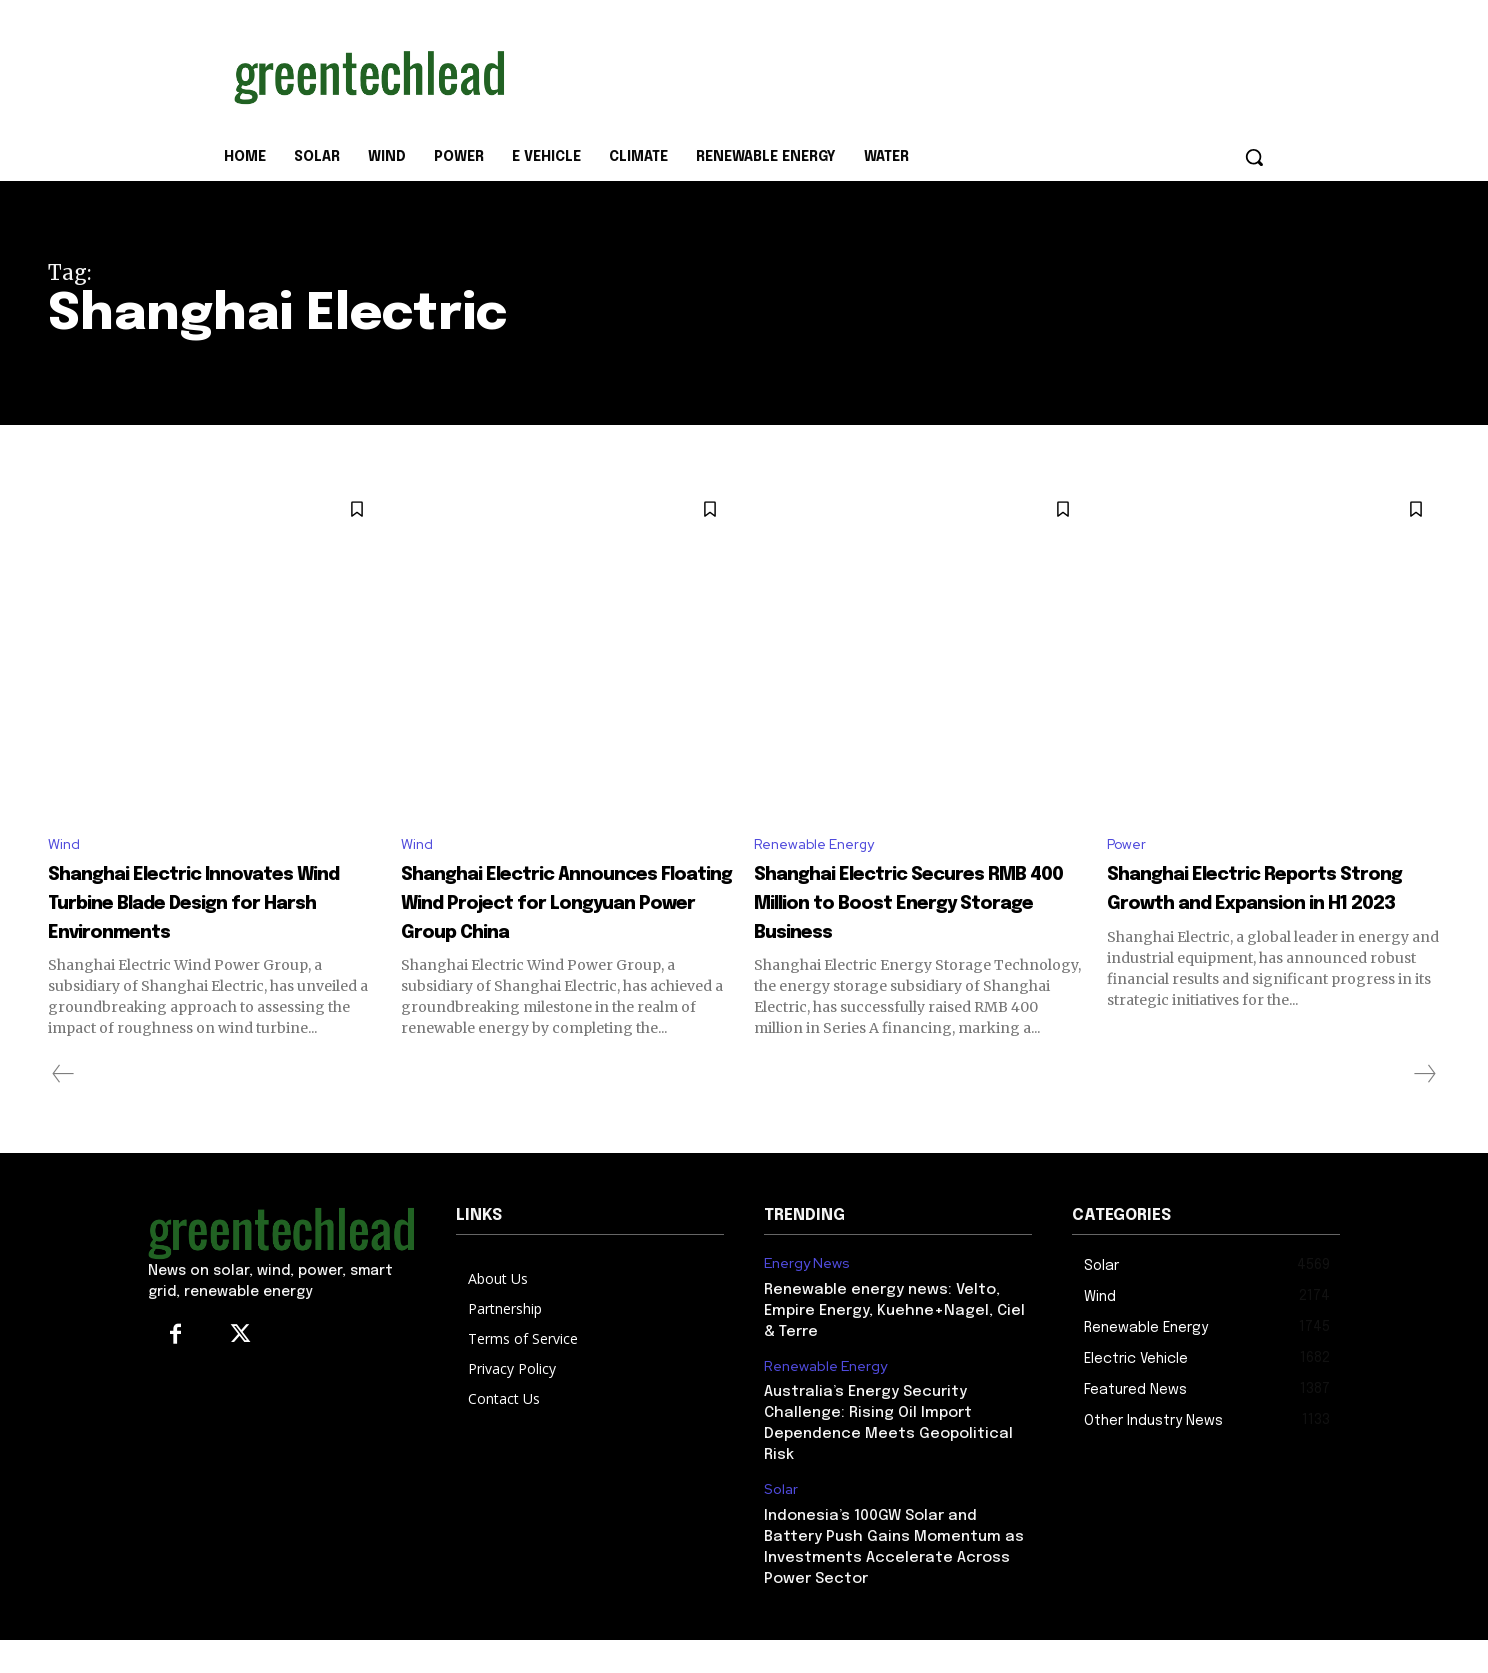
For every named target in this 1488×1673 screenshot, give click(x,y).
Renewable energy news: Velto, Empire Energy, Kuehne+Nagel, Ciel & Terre (894, 1343)
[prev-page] (63, 1107)
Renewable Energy (821, 846)
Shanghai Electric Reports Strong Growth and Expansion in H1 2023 (1272, 906)
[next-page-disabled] (1424, 1107)
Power (1129, 846)
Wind (66, 846)
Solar (781, 1522)
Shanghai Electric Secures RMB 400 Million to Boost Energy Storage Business (920, 906)
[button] (1254, 157)
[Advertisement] (894, 73)
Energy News (807, 1296)
